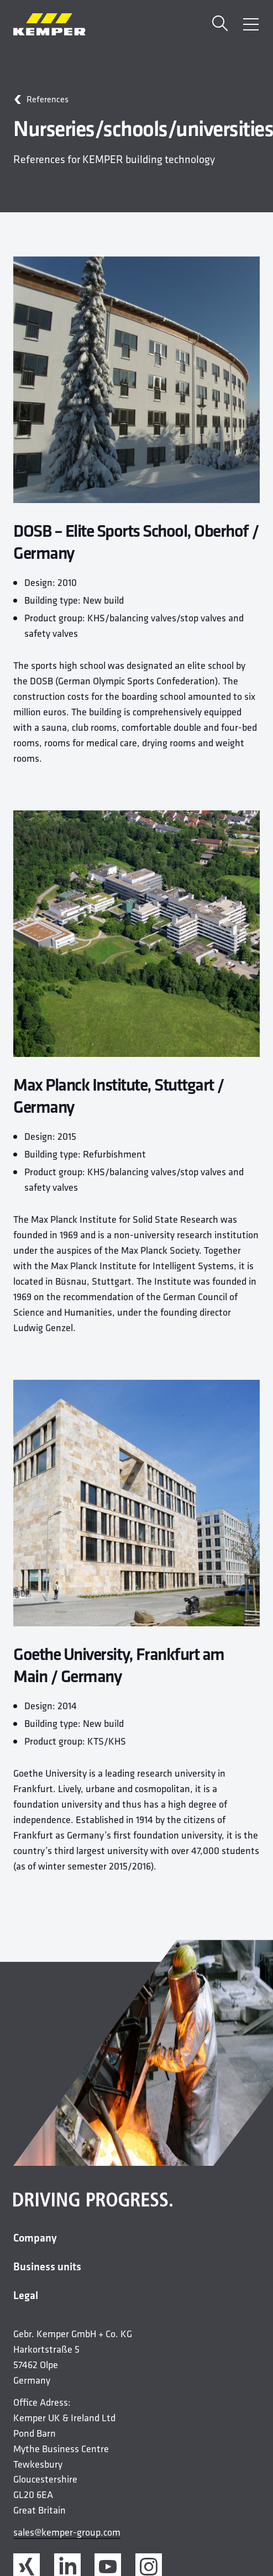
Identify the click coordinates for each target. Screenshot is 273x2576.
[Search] (220, 24)
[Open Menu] (251, 24)
